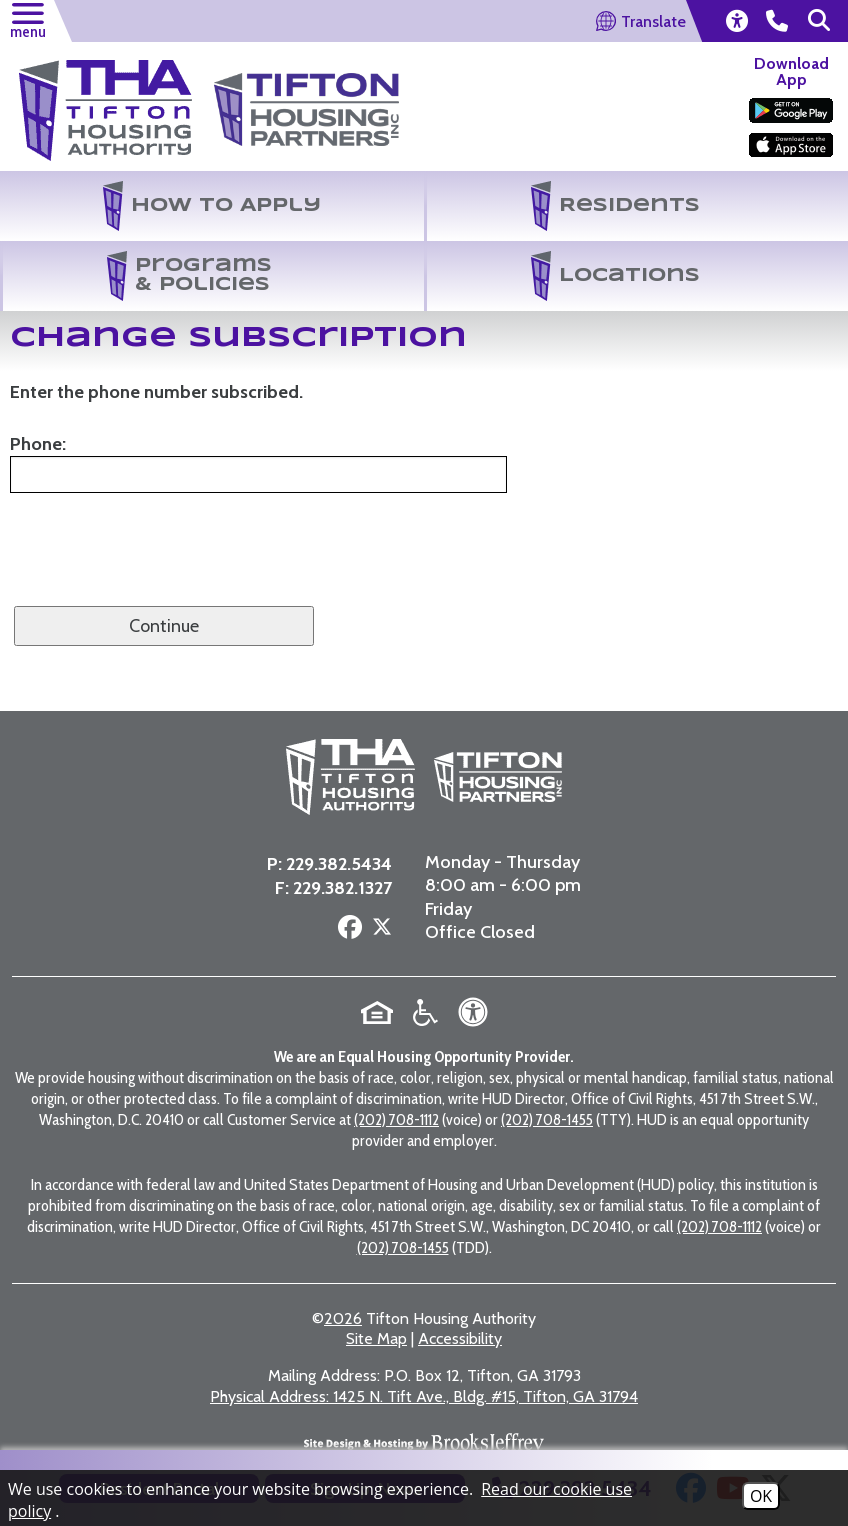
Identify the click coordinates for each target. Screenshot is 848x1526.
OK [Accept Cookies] (761, 1496)
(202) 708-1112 (396, 1062)
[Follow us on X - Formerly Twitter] (378, 875)
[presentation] (162, 563)
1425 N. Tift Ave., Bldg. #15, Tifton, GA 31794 (424, 1339)
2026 (343, 1261)
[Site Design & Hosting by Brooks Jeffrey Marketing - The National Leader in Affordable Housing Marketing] (424, 1391)
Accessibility (460, 1281)
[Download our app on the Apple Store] (791, 145)
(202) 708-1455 (547, 1062)
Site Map (376, 1281)
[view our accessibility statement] (736, 21)
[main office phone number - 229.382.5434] (777, 21)
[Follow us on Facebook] (346, 873)
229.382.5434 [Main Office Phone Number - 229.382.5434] (335, 809)
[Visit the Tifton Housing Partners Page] (306, 96)
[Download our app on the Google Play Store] (791, 110)
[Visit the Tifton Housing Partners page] (426, 749)
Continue (164, 626)
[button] (27, 18)
